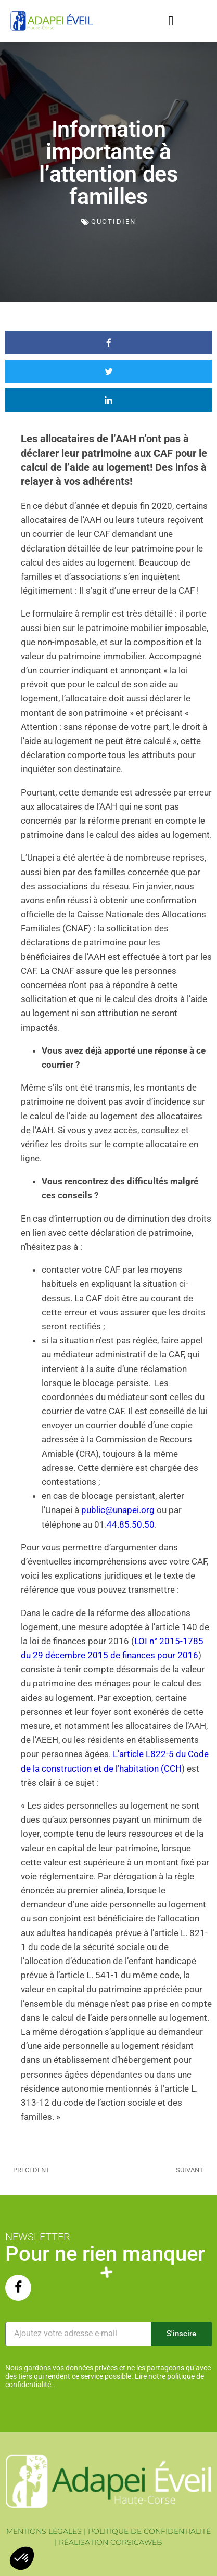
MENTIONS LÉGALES (44, 2531)
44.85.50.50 (131, 1524)
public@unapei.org (118, 1510)
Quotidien (113, 221)
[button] (171, 21)
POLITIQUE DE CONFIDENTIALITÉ (149, 2531)
